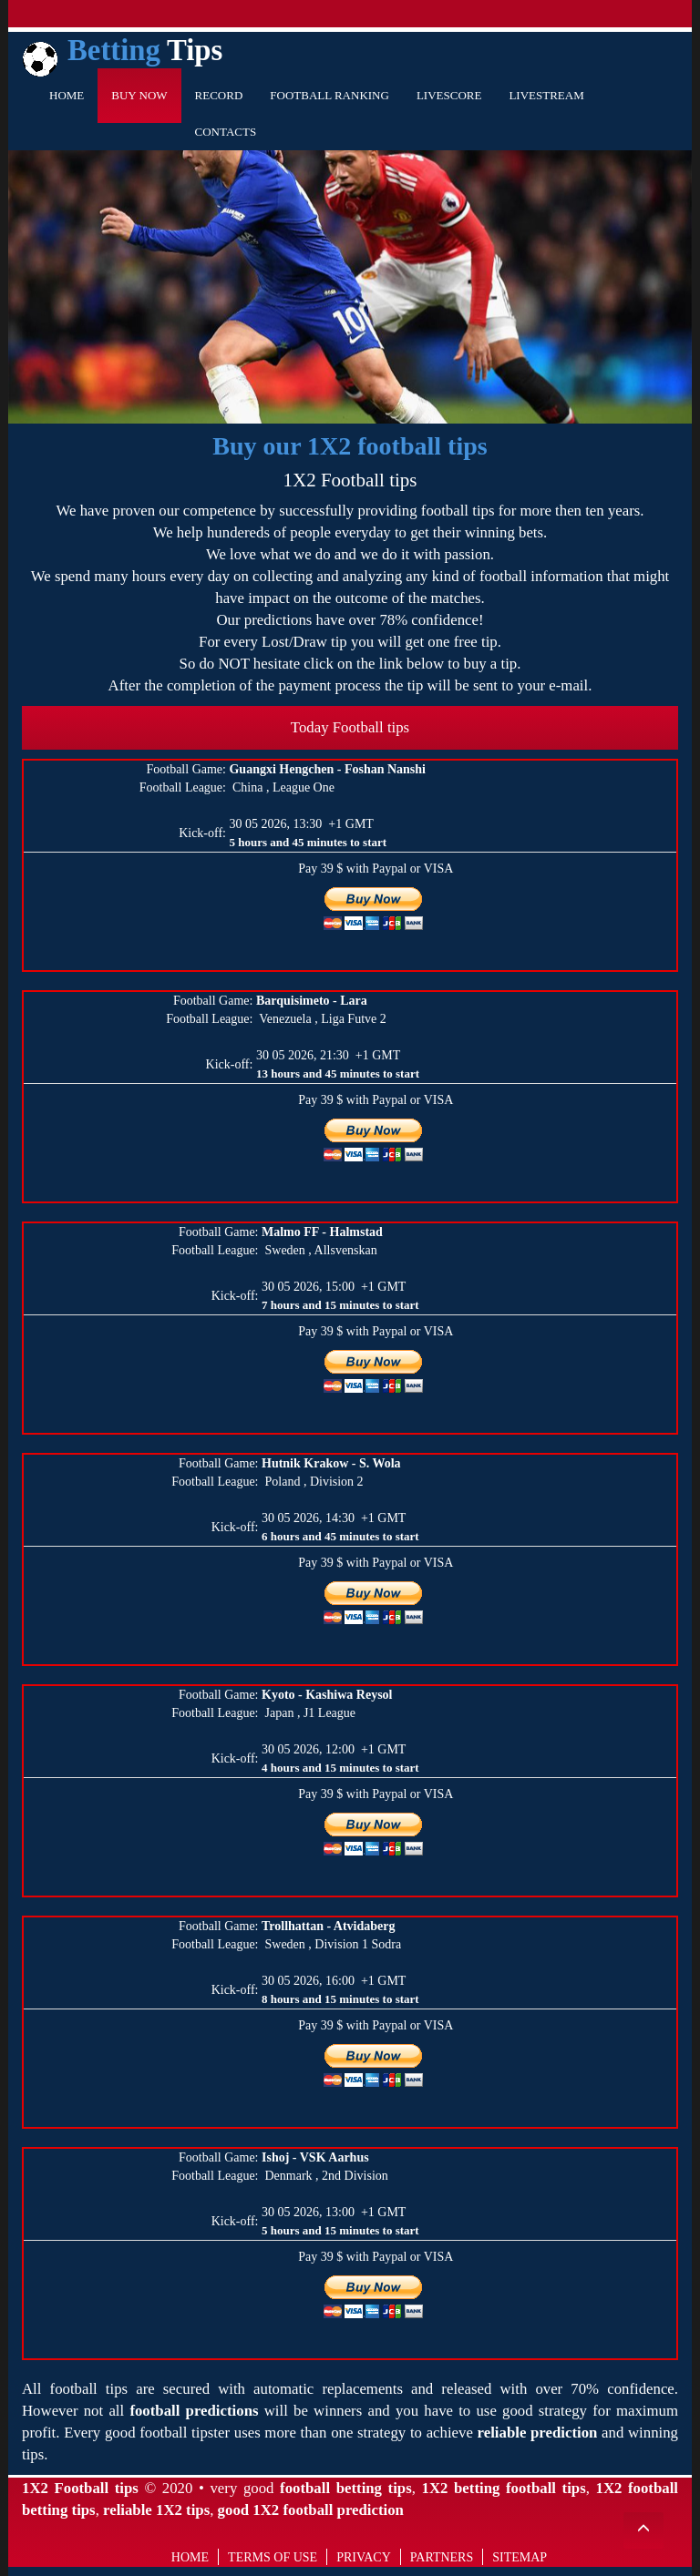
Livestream (546, 95)
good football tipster (167, 2432)
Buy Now (139, 95)
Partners (441, 2557)
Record (219, 95)
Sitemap (519, 2557)
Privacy (363, 2557)
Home (66, 95)
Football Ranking (329, 95)
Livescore (449, 95)
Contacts (226, 131)
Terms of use (272, 2557)
